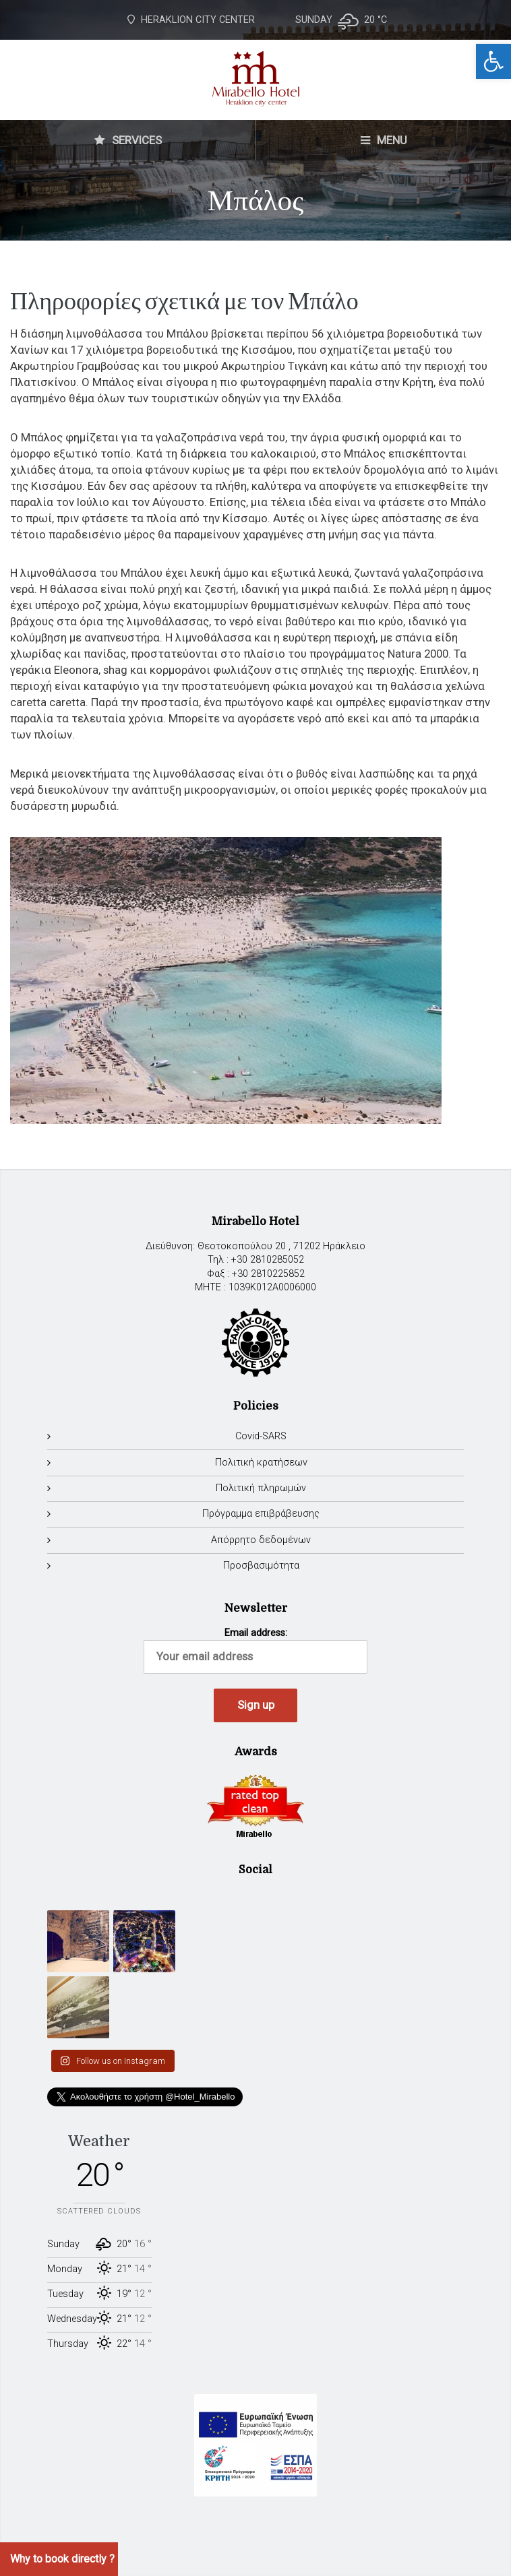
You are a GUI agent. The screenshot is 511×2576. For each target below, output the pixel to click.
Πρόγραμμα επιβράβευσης (261, 1513)
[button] (493, 61)
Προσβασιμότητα (261, 1565)
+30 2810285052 (267, 1259)
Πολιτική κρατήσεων (261, 1462)
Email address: (255, 1650)
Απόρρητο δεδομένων (261, 1540)
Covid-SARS (261, 1436)
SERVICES (128, 140)
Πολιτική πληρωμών (261, 1488)
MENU (384, 140)
